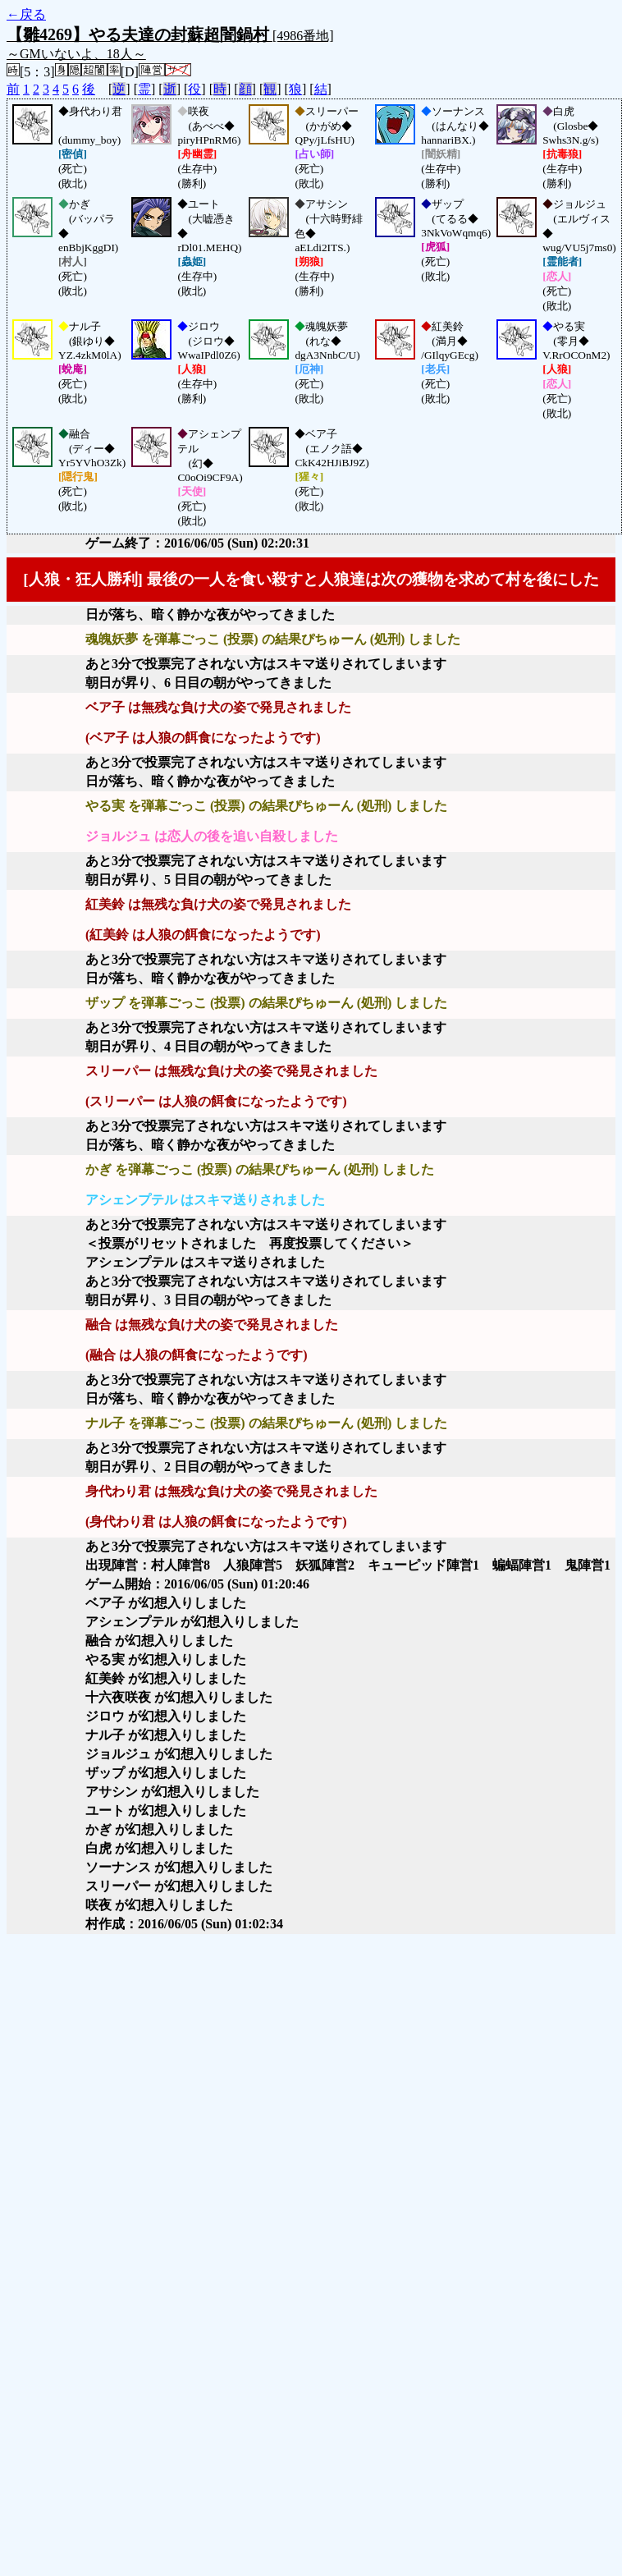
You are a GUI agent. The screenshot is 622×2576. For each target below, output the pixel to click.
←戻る (26, 14)
